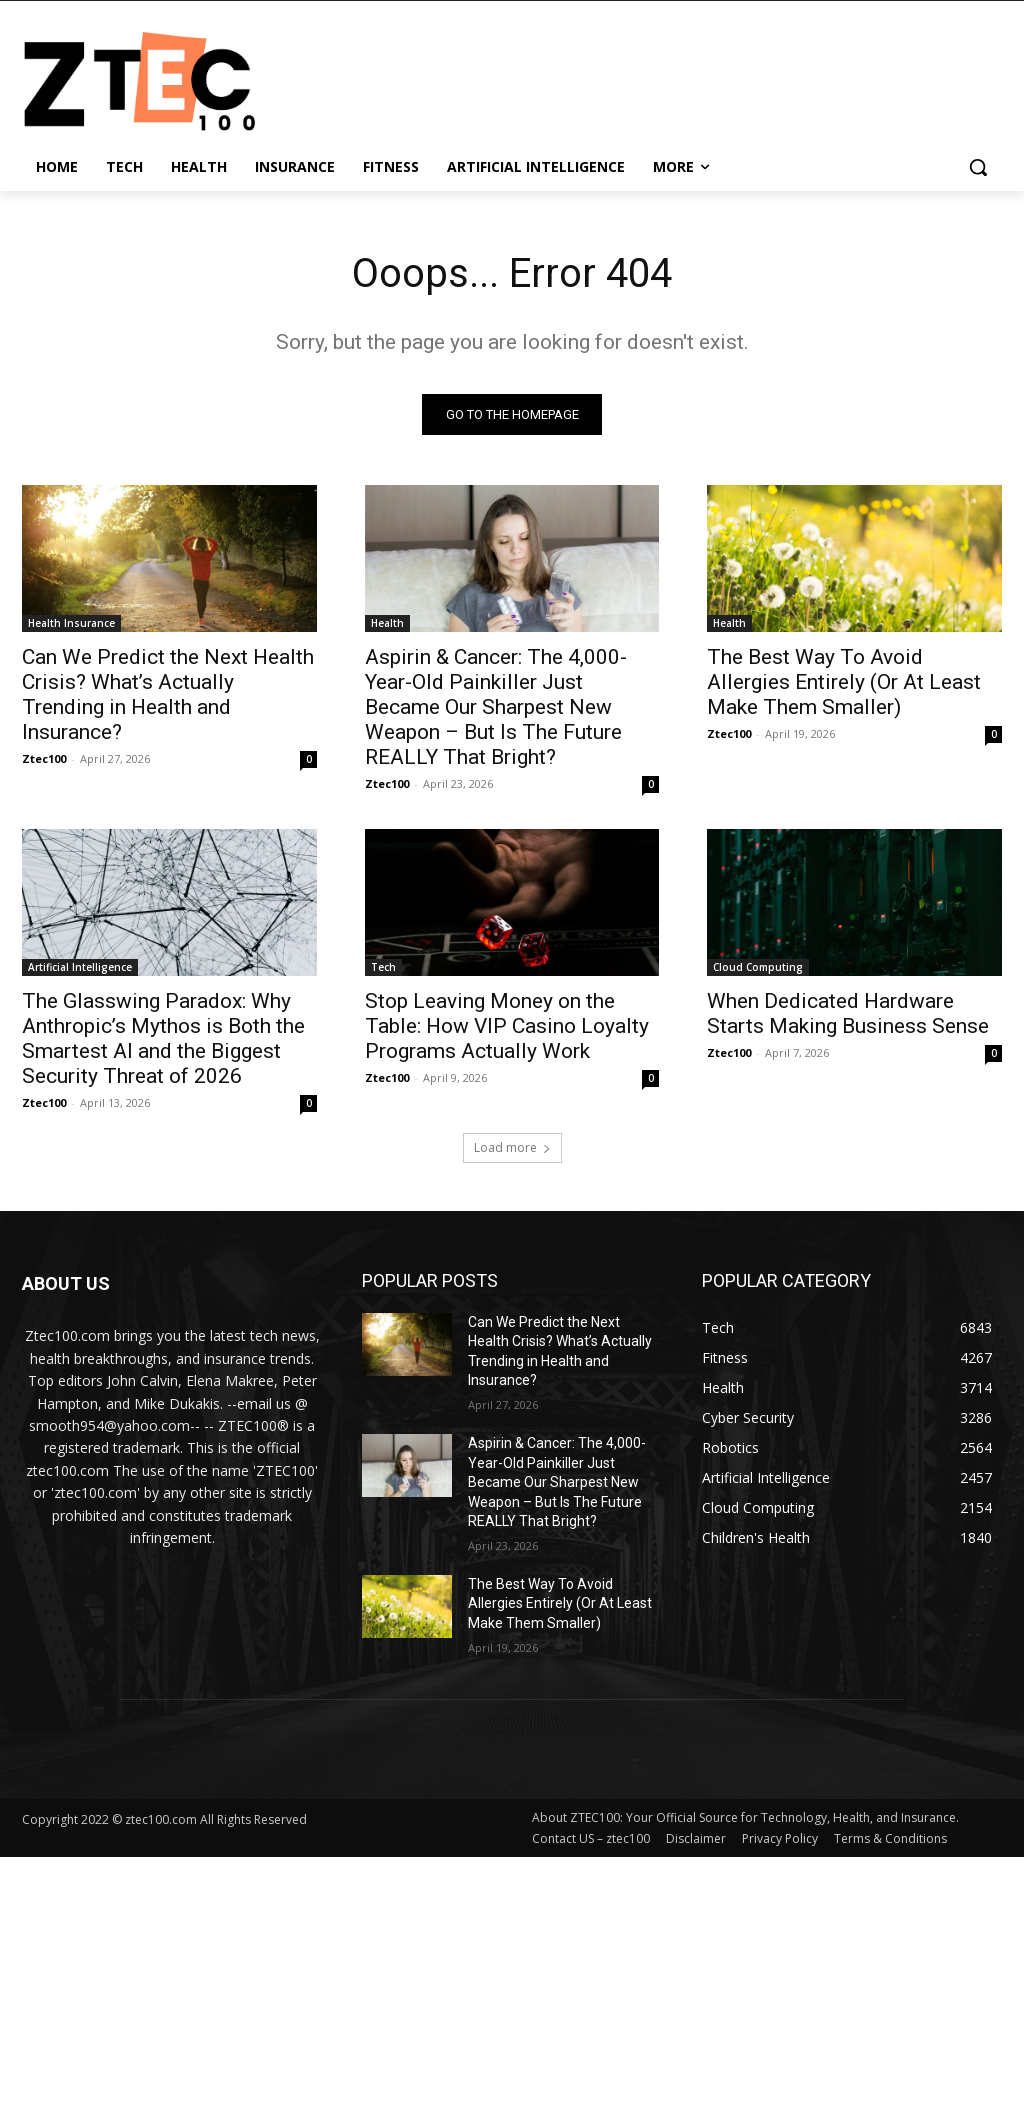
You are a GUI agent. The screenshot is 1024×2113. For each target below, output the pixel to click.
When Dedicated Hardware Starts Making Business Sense (848, 1014)
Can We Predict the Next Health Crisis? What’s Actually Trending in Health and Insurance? (168, 694)
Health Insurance (71, 623)
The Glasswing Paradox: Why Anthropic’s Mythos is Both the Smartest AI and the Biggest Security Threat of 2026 (163, 1039)
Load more (512, 1147)
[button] (978, 167)
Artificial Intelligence (80, 968)
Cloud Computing (758, 968)
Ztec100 (44, 758)
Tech (383, 968)
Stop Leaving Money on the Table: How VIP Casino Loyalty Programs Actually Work (507, 1027)
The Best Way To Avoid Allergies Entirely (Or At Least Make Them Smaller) (844, 682)
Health (387, 623)
